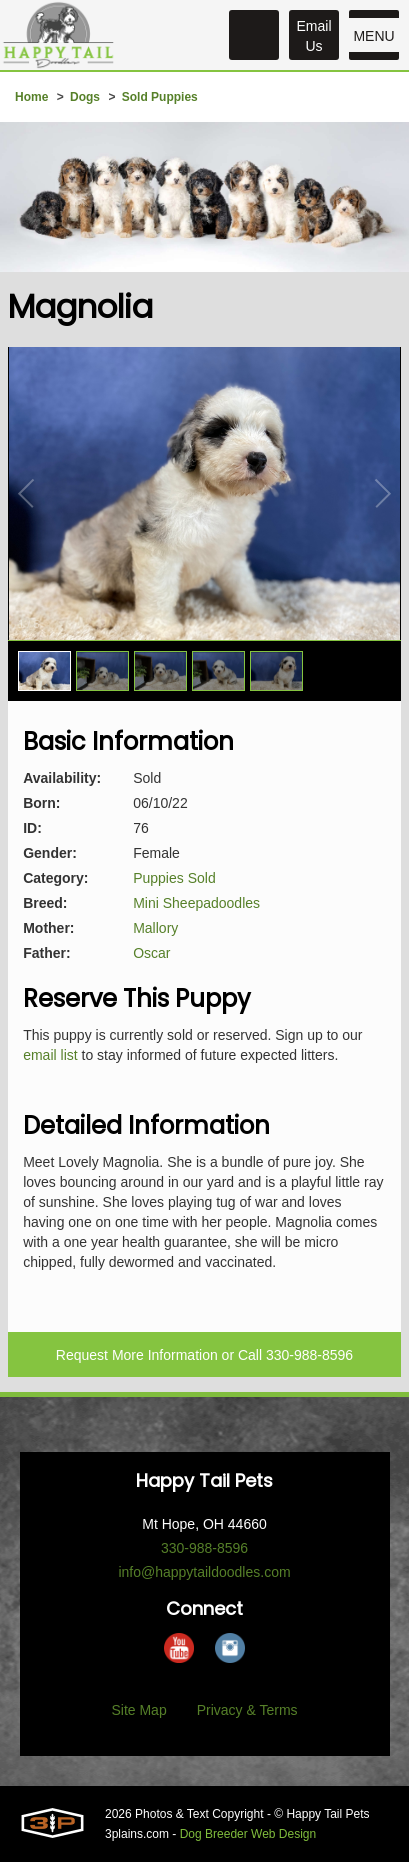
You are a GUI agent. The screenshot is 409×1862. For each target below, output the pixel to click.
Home (31, 97)
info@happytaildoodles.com (204, 1572)
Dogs (85, 97)
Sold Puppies (160, 97)
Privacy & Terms (247, 1710)
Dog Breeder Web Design (248, 1834)
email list (50, 1055)
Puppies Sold (174, 878)
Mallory (155, 928)
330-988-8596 (309, 1355)
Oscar (151, 953)
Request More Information (137, 1355)
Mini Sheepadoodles (196, 903)
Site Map (138, 1710)
